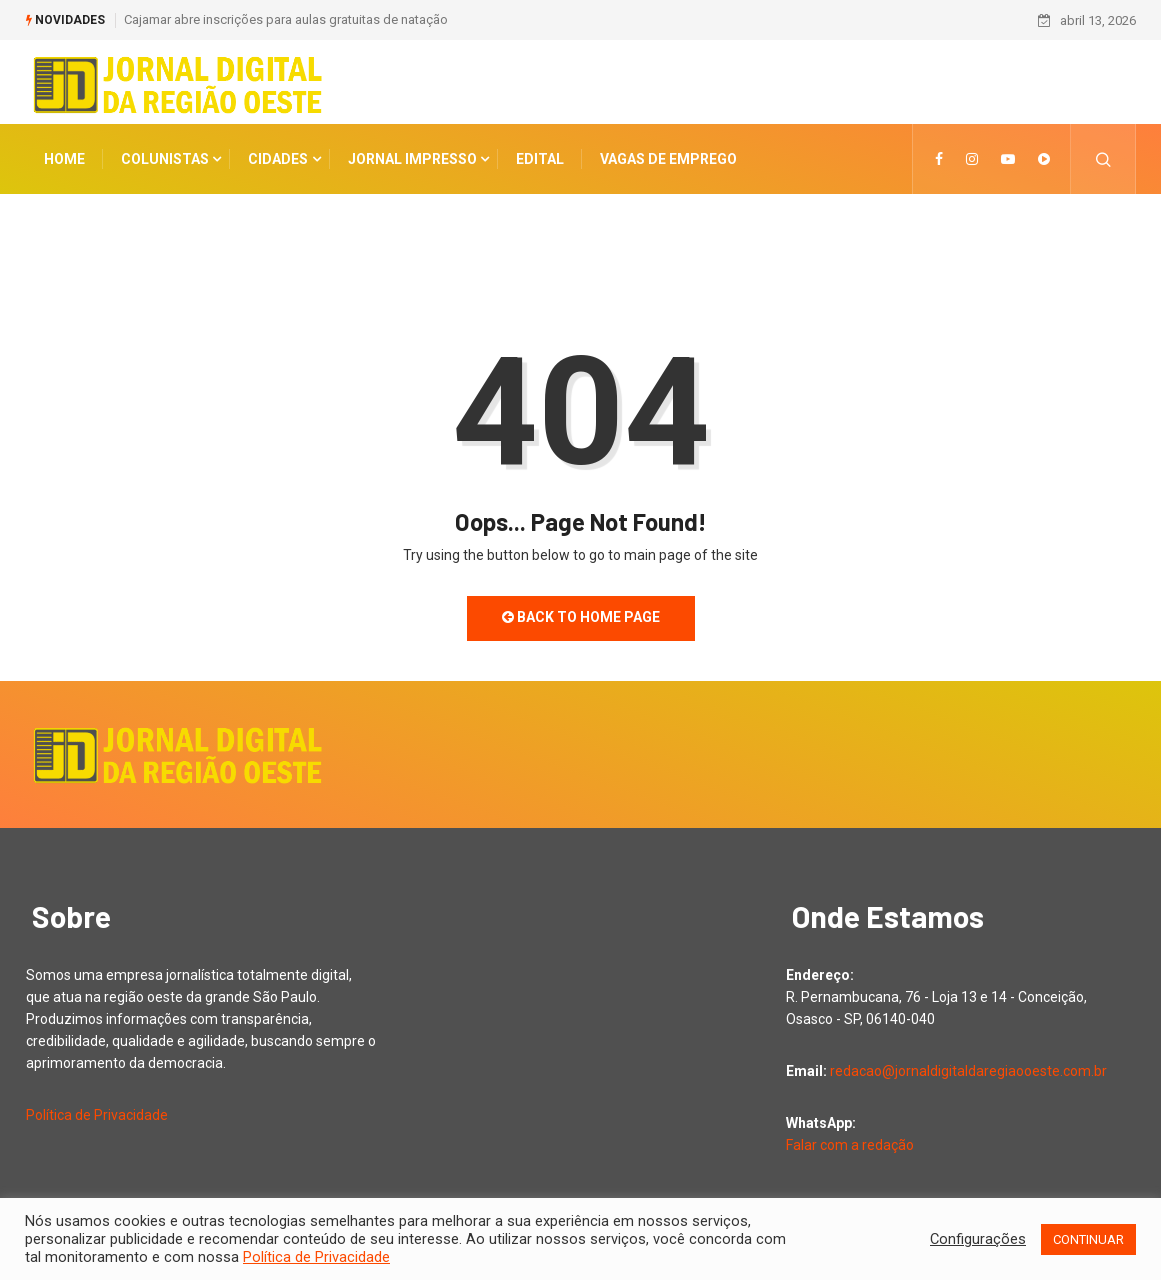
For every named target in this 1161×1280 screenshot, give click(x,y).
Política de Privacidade (97, 1115)
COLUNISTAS (165, 159)
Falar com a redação (850, 1145)
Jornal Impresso (412, 159)
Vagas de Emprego (668, 159)
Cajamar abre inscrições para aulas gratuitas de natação (286, 19)
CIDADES (278, 159)
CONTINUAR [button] (1088, 1239)
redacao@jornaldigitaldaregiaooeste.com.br (968, 1071)
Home (64, 159)
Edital (540, 159)
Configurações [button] (978, 1239)
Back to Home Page (581, 617)
